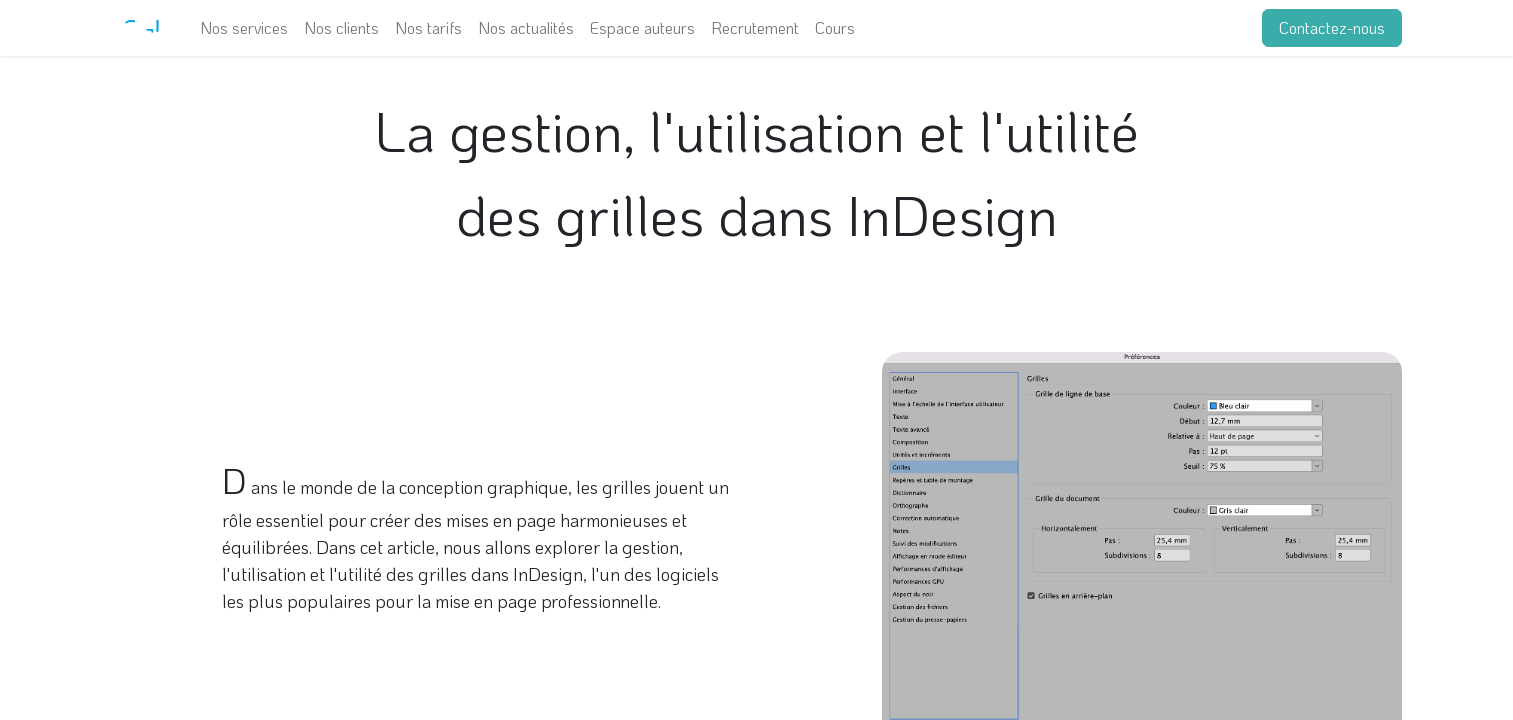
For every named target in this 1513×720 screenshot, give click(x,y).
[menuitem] (244, 28)
